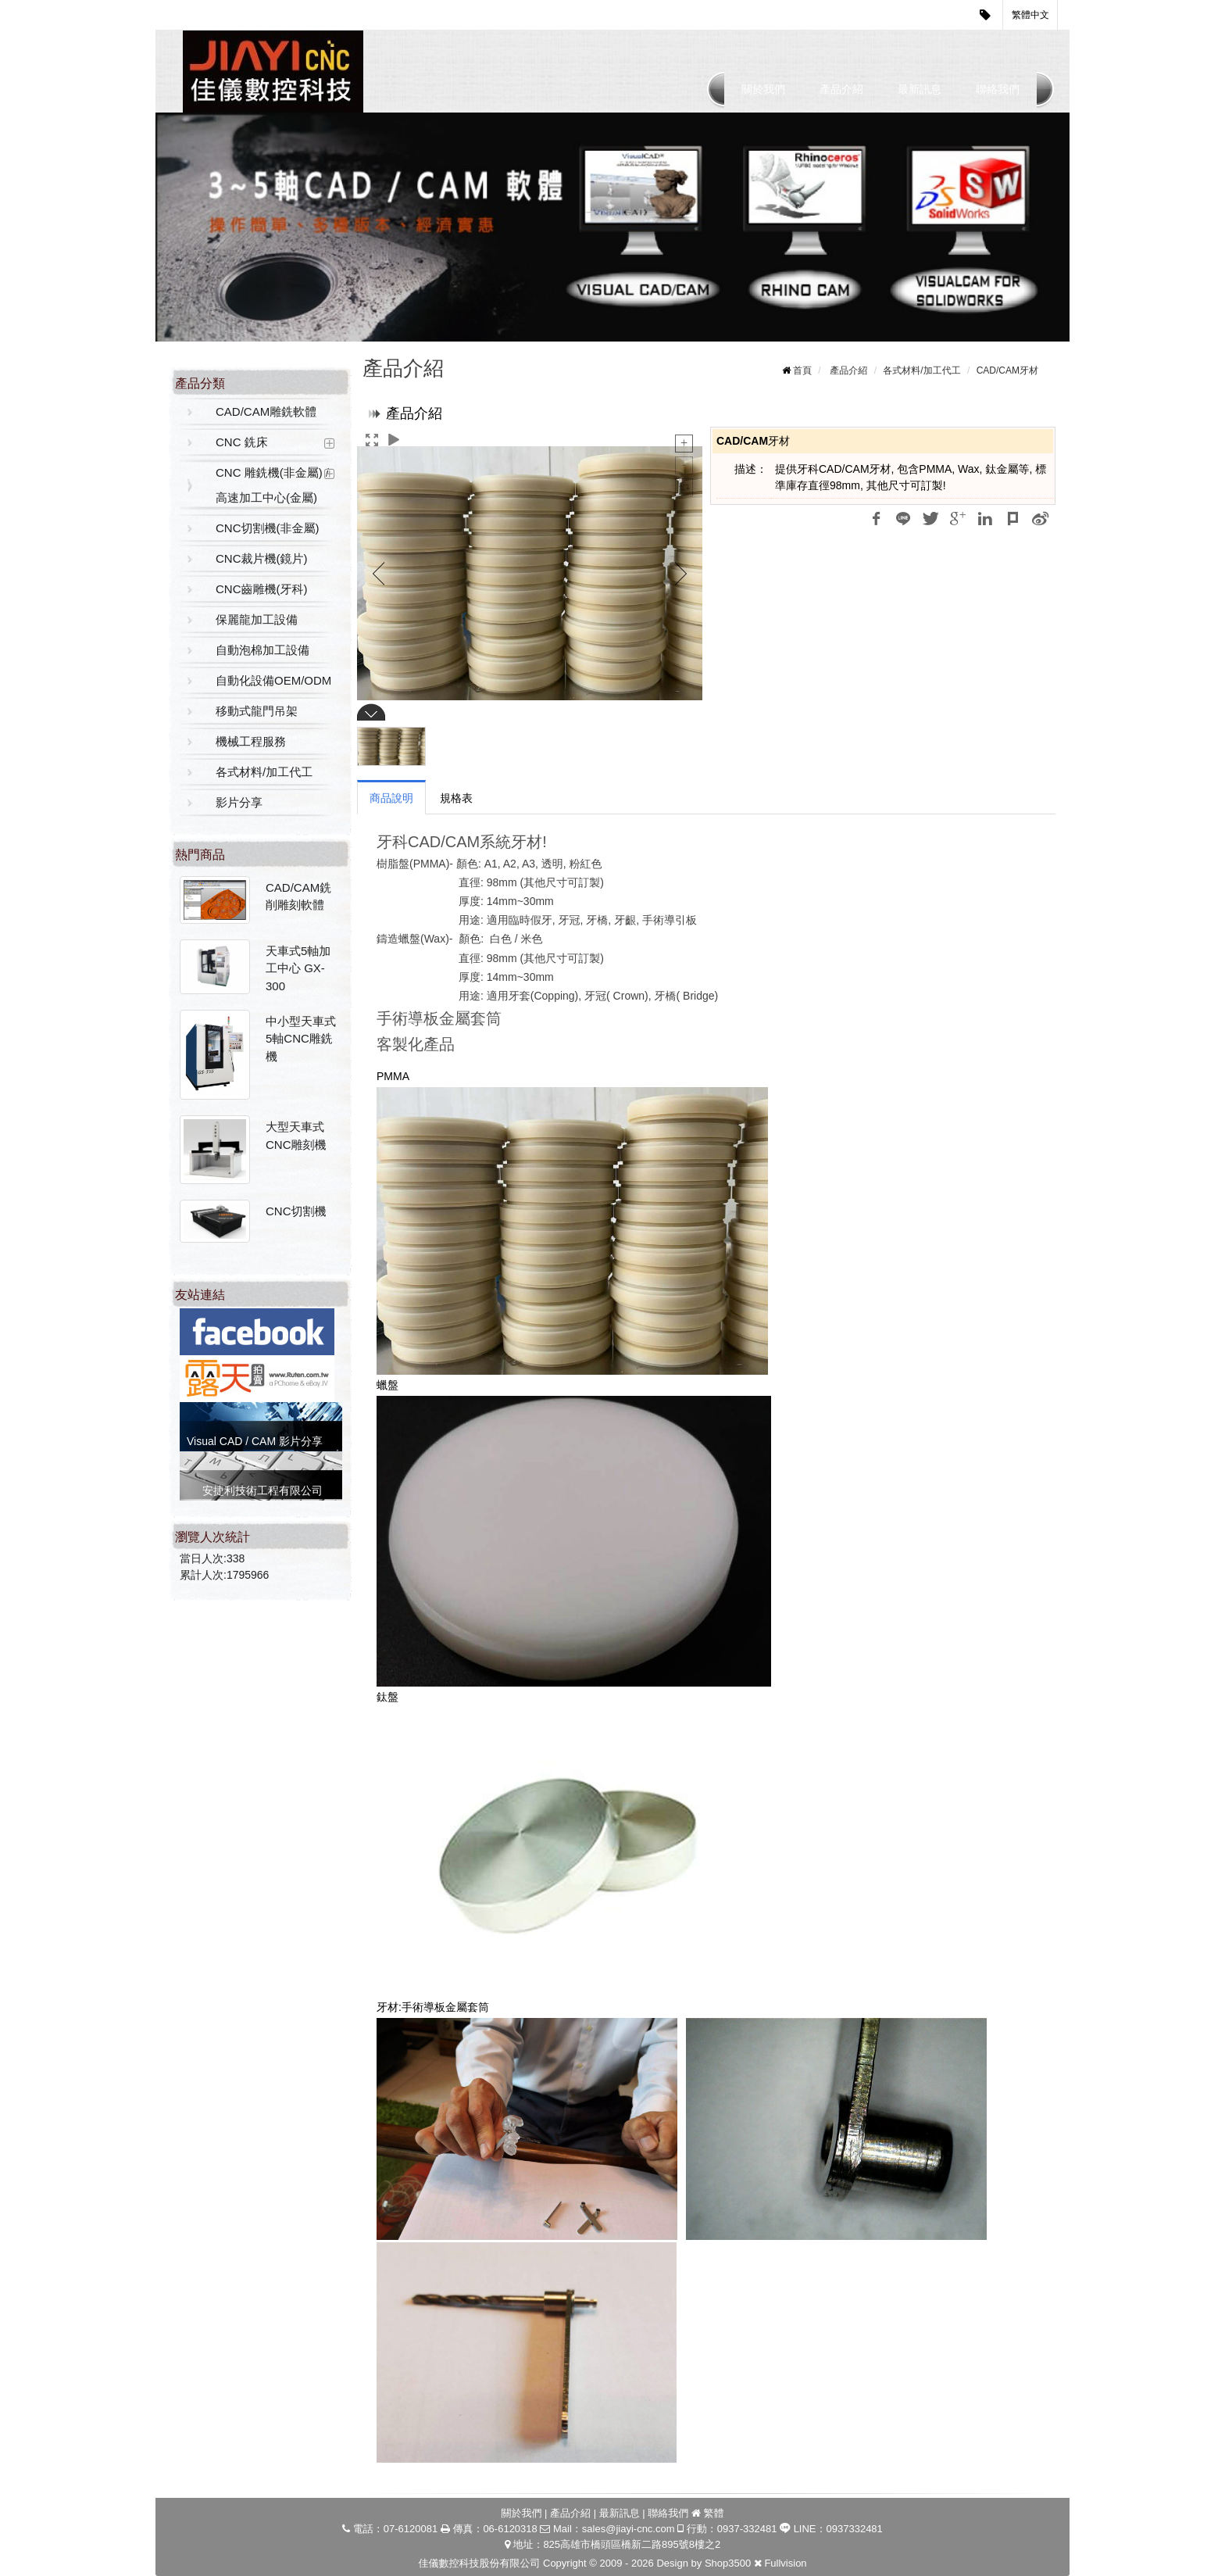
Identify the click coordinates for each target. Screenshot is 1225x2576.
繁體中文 (1030, 14)
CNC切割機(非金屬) (268, 528)
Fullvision (785, 2563)
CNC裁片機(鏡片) (262, 558)
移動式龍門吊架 (257, 710)
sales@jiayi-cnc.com (628, 2529)
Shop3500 (728, 2563)
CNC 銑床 (242, 442)
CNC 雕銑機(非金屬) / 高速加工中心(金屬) (272, 485)
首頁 (802, 370)
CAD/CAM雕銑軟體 (266, 411)
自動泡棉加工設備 (262, 650)
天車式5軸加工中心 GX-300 (298, 968)
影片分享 (239, 802)
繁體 (714, 2513)
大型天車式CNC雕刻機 (296, 1135)
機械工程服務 (251, 741)
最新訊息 (919, 89)
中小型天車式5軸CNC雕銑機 (301, 1038)
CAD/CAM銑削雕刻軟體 (298, 896)
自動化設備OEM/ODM (273, 680)
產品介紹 (841, 89)
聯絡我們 (998, 89)
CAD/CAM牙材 (1007, 370)
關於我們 (763, 89)
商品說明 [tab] (391, 798)
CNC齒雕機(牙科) (262, 589)
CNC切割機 (296, 1211)
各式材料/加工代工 (264, 771)
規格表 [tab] (456, 798)
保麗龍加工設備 (257, 619)
